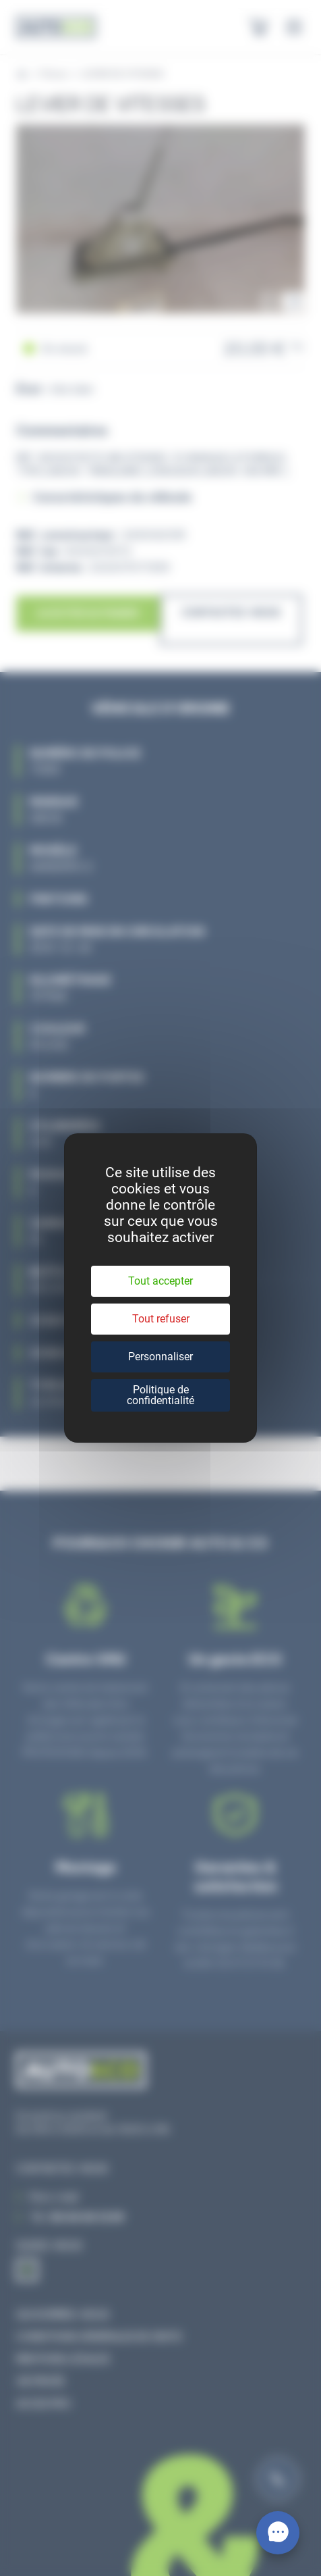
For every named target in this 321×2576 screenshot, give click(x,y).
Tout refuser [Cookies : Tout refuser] (160, 1318)
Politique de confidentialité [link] (160, 1395)
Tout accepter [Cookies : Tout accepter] (160, 1280)
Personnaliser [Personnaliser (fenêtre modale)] (160, 1356)
